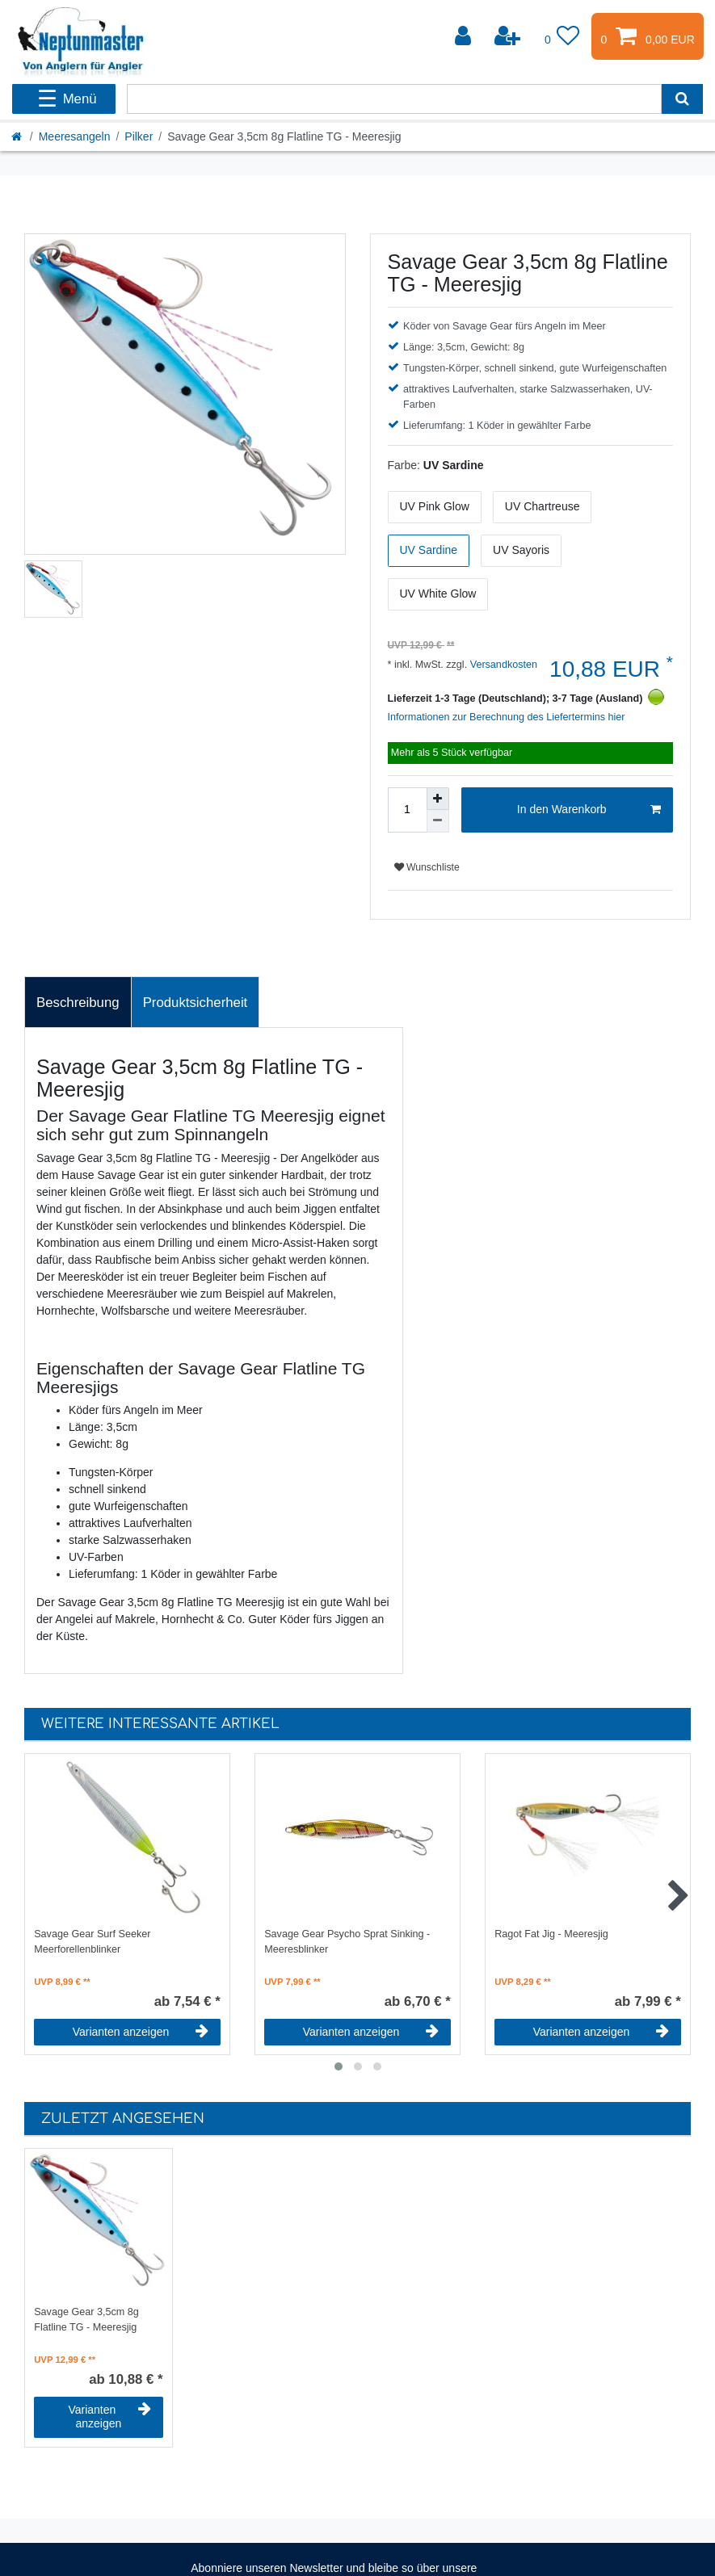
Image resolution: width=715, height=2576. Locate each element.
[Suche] (682, 99)
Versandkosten (502, 664)
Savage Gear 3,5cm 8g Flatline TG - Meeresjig (86, 2319)
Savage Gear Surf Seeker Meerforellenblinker (92, 1941)
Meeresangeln (75, 136)
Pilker (138, 136)
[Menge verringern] (438, 821)
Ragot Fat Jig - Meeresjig (551, 1934)
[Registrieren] (509, 36)
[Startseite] (17, 136)
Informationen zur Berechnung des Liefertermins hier (506, 717)
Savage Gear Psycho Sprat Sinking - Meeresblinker (347, 1941)
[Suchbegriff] (394, 99)
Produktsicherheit (195, 1002)
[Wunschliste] (562, 36)
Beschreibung (78, 1002)
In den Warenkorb (589, 810)
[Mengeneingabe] (407, 810)
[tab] (78, 1002)
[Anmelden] (464, 36)
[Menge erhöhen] (438, 798)
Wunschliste (427, 867)
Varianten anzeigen (140, 2031)
